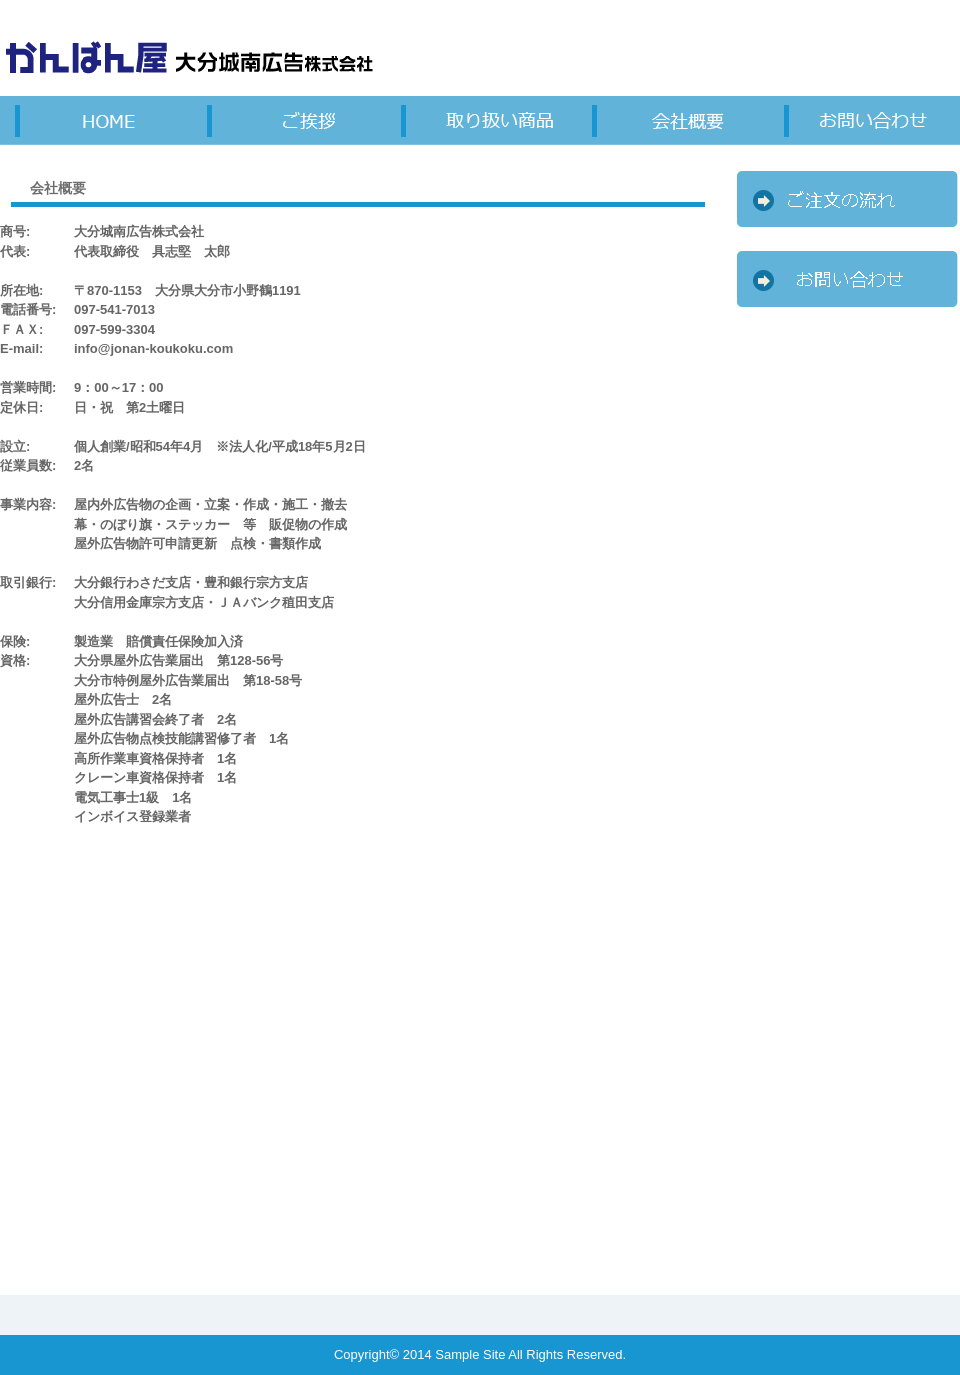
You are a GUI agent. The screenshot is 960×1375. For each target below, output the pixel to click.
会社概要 (864, 120)
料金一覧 (288, 120)
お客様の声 (672, 120)
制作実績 (480, 120)
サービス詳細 (96, 120)
